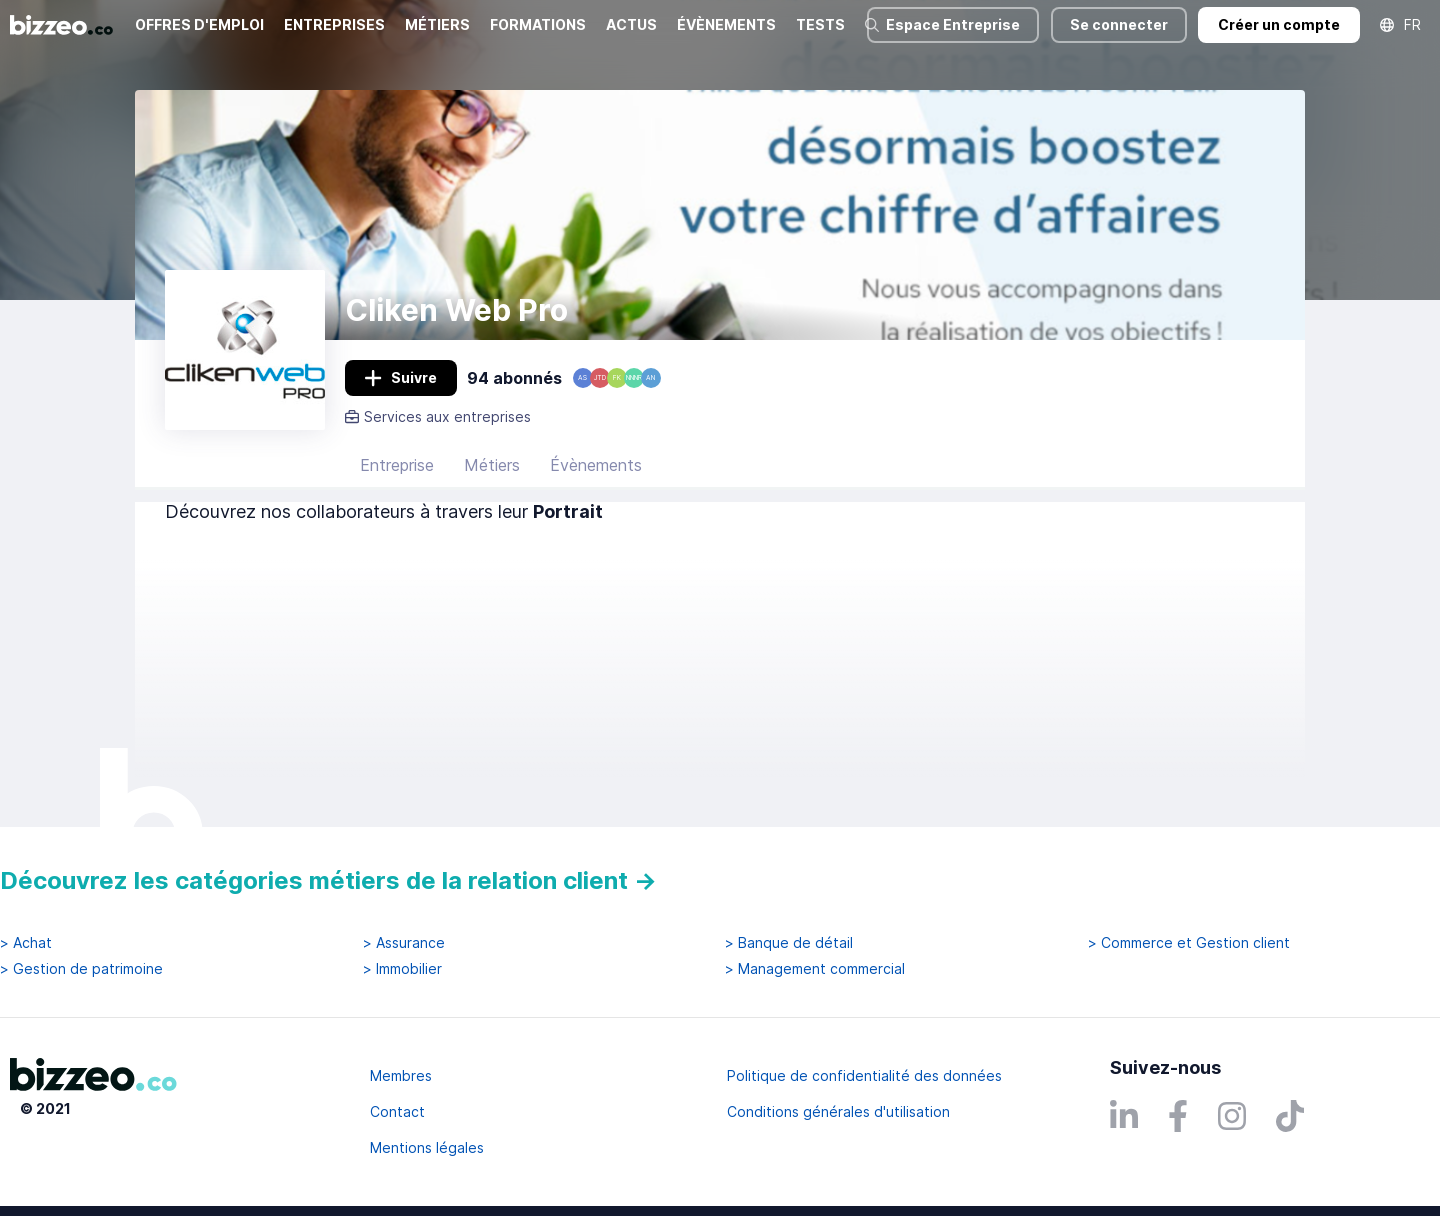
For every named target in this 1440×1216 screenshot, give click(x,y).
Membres (401, 1075)
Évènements (596, 465)
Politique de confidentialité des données (864, 1075)
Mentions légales (427, 1147)
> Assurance (404, 943)
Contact (397, 1111)
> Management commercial (815, 969)
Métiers (492, 465)
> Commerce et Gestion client (1189, 943)
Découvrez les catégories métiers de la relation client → (328, 880)
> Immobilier (402, 969)
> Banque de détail (789, 943)
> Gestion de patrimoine (81, 969)
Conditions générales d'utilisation (838, 1111)
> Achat (26, 943)
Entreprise (397, 465)
